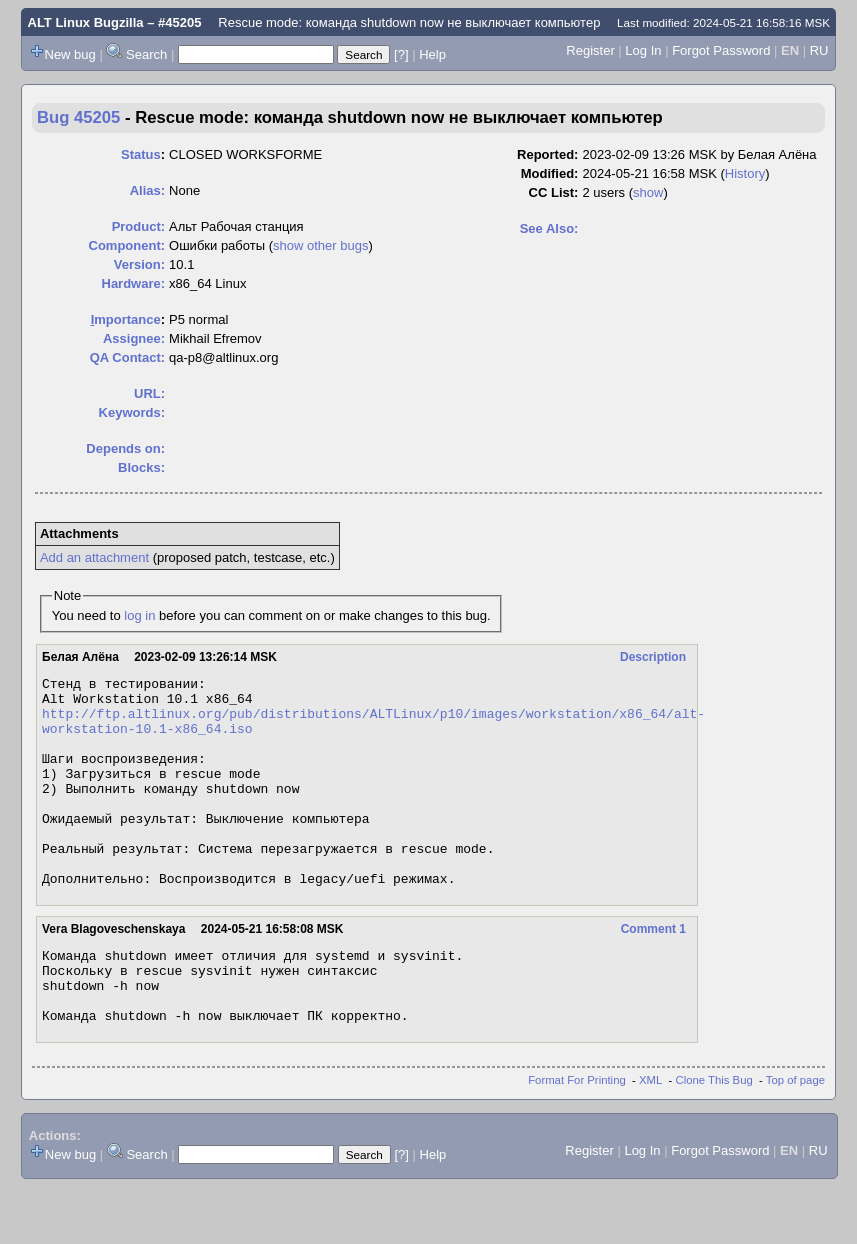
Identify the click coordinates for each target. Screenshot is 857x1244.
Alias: (147, 190)
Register (590, 50)
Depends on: (125, 448)
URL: (149, 393)
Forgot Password (721, 50)
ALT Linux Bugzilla (86, 22)
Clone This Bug (714, 1137)
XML (650, 1137)
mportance (126, 319)
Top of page (795, 1137)
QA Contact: (127, 357)
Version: (139, 264)
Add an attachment (94, 557)
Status (141, 154)
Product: (138, 226)
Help (432, 54)
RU (819, 50)
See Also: (549, 228)
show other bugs (320, 245)
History (745, 173)
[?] (401, 54)
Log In (643, 50)
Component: (127, 245)
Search (146, 54)
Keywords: (132, 412)
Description (653, 657)
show (648, 192)
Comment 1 (653, 971)
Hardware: (134, 283)
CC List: (554, 192)
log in (139, 615)
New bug (70, 54)
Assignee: (134, 338)
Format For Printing (577, 1137)
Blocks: (141, 467)
